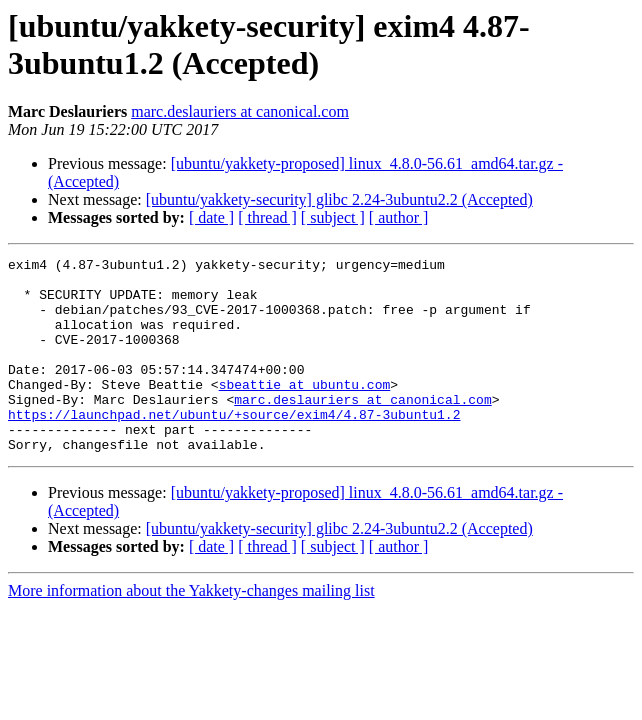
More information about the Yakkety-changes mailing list (191, 629)
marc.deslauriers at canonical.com (240, 111)
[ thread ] (267, 217)
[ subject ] (333, 217)
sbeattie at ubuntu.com (305, 411)
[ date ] (211, 217)
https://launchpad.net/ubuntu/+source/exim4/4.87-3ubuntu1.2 (234, 447)
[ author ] (399, 217)
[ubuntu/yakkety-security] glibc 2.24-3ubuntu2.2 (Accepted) (339, 199)
